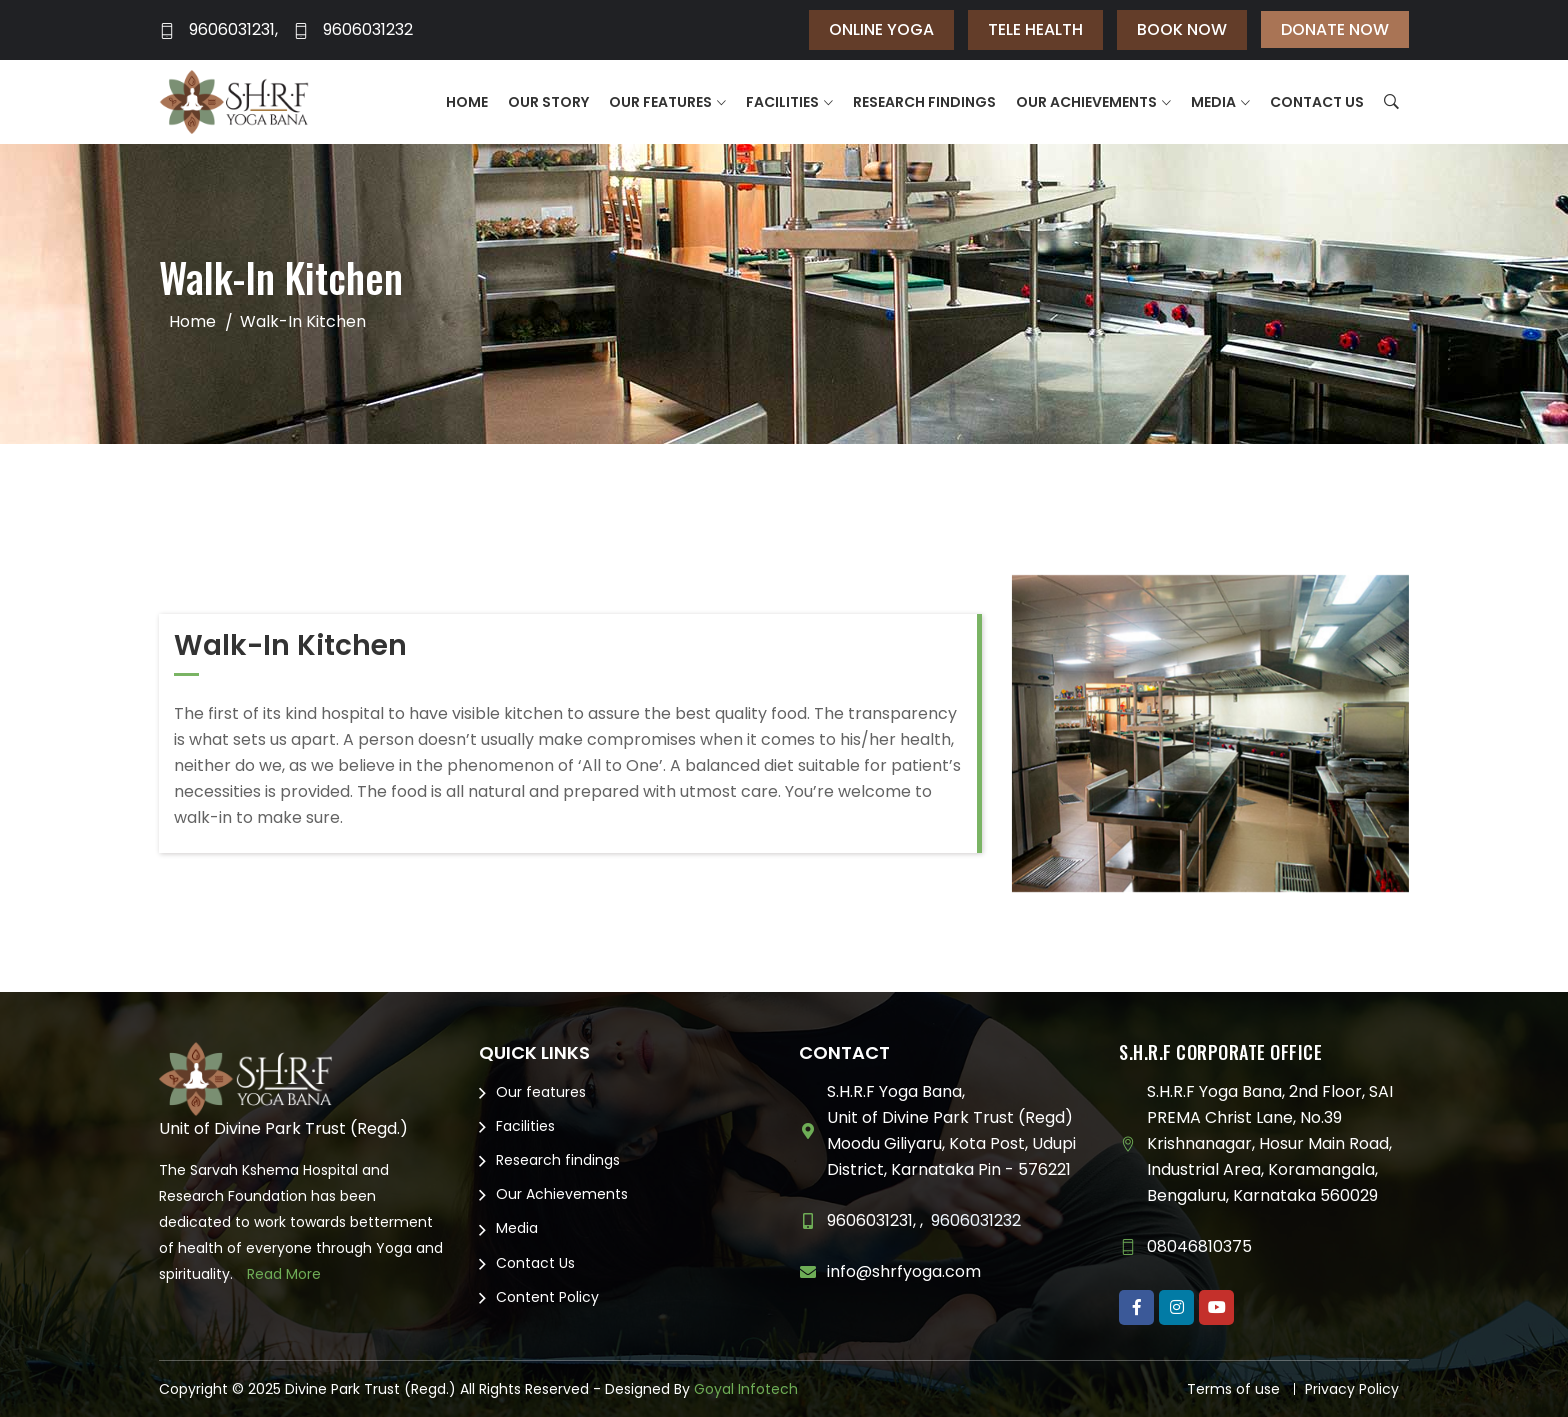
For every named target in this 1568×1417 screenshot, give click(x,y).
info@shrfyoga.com (904, 1271)
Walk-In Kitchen (303, 321)
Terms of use (1233, 1389)
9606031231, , (875, 1220)
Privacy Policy (1352, 1389)
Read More (284, 1274)
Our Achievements (1086, 102)
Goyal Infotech (746, 1389)
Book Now (1182, 29)
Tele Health (1035, 29)
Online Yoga (881, 29)
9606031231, (218, 29)
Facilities (782, 102)
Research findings (924, 102)
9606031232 (353, 29)
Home (467, 102)
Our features (660, 102)
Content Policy (547, 1297)
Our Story (548, 102)
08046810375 (1199, 1246)
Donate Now (1335, 29)
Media (1213, 102)
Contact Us (1317, 102)
